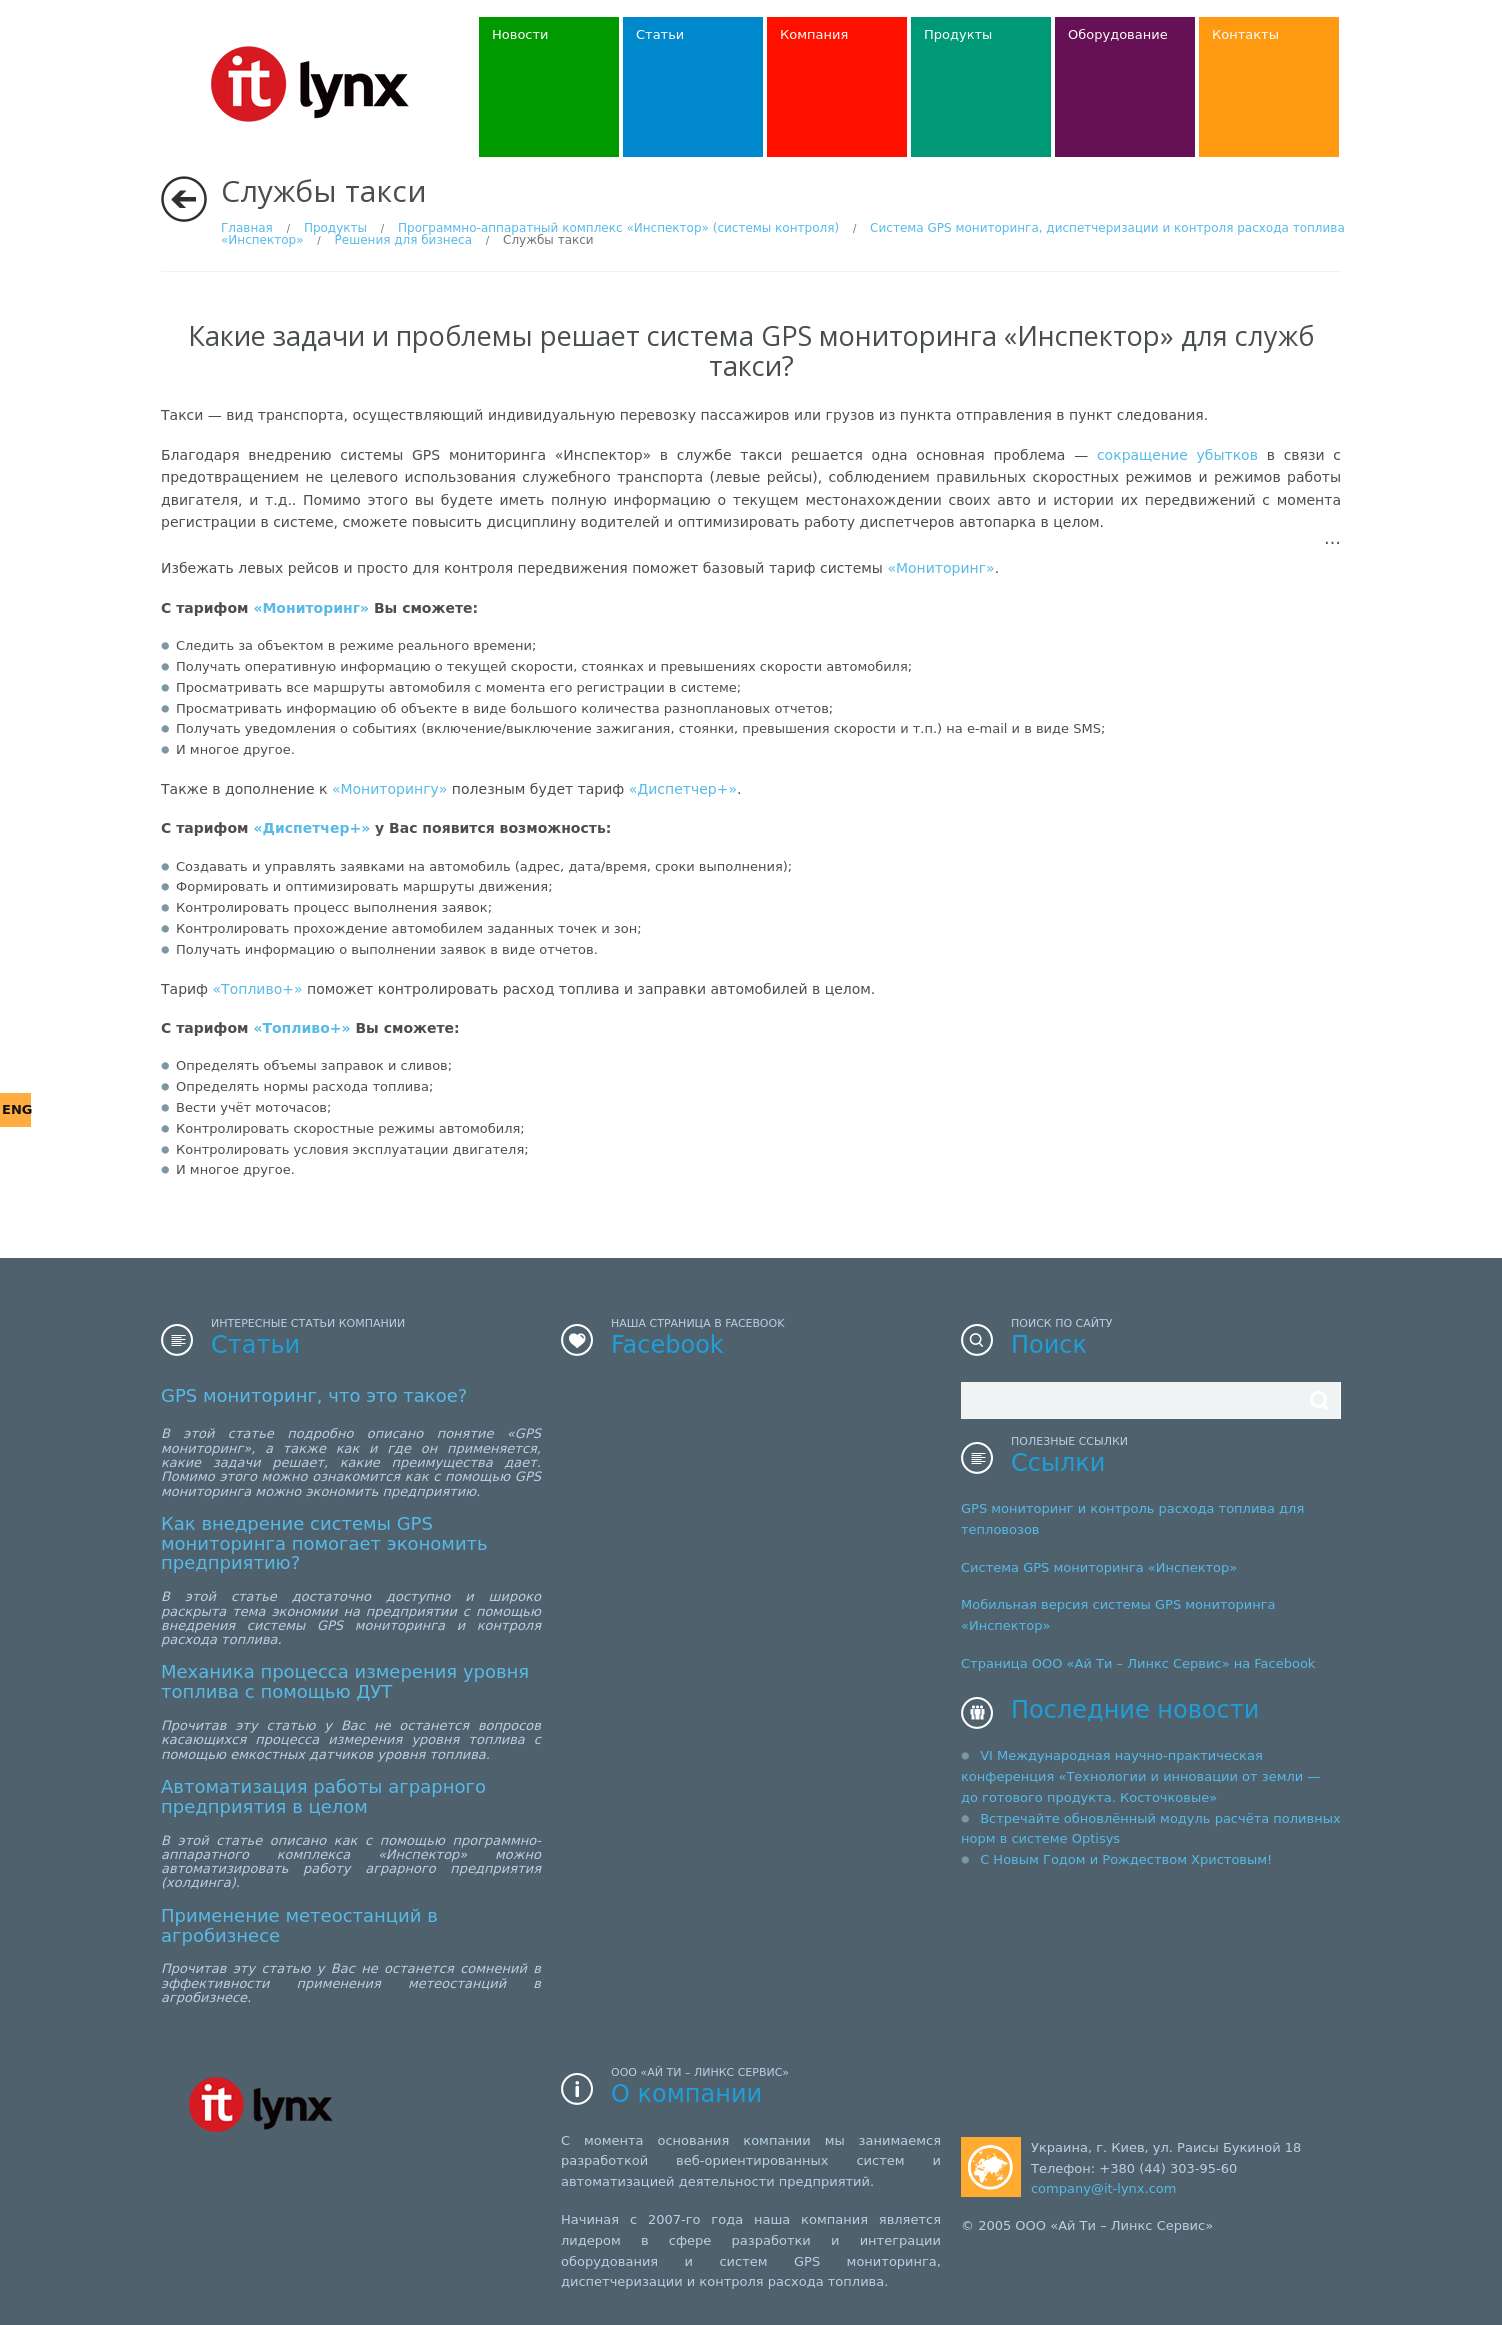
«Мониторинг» (940, 568)
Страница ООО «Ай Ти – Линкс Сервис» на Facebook (1138, 1663)
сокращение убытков (1177, 455)
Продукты (335, 228)
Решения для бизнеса (403, 240)
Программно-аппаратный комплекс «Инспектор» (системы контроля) (618, 228)
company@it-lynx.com (1103, 2188)
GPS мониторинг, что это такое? (314, 1395)
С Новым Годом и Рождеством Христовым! (1126, 1859)
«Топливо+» (258, 989)
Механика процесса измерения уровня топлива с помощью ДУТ (345, 1681)
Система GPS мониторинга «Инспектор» (1099, 1567)
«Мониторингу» (390, 789)
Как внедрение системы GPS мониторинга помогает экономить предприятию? (324, 1543)
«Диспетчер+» (683, 789)
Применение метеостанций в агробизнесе (299, 1925)
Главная (247, 228)
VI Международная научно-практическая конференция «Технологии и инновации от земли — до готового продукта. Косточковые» (1140, 1776)
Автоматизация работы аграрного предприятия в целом (323, 1796)
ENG (17, 1109)
